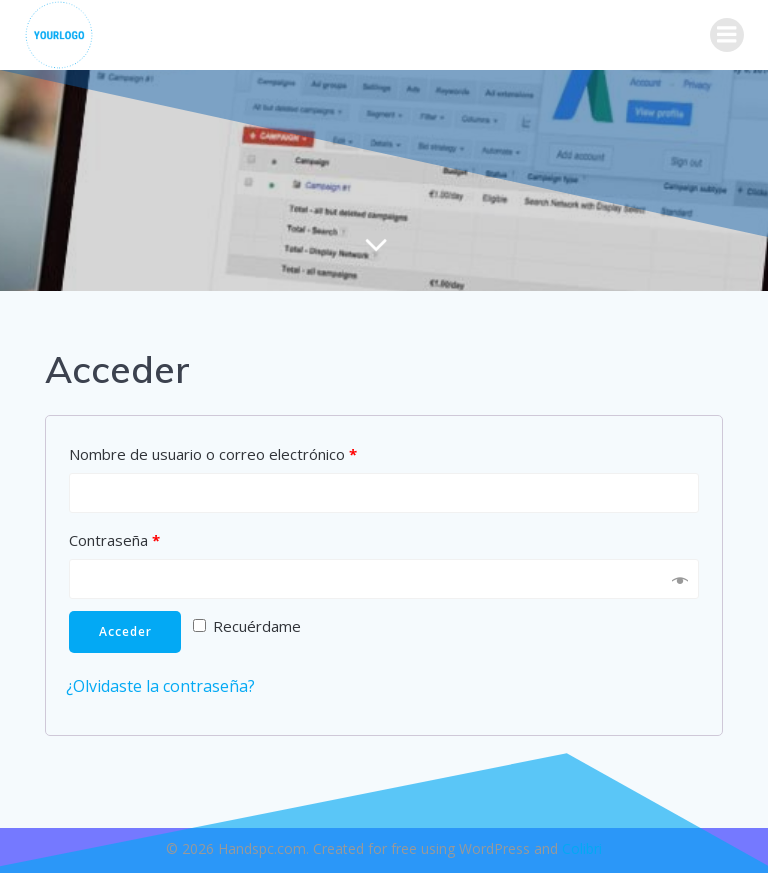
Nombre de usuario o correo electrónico (213, 454)
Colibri (582, 848)
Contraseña (114, 540)
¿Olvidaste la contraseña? (160, 686)
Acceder (125, 631)
